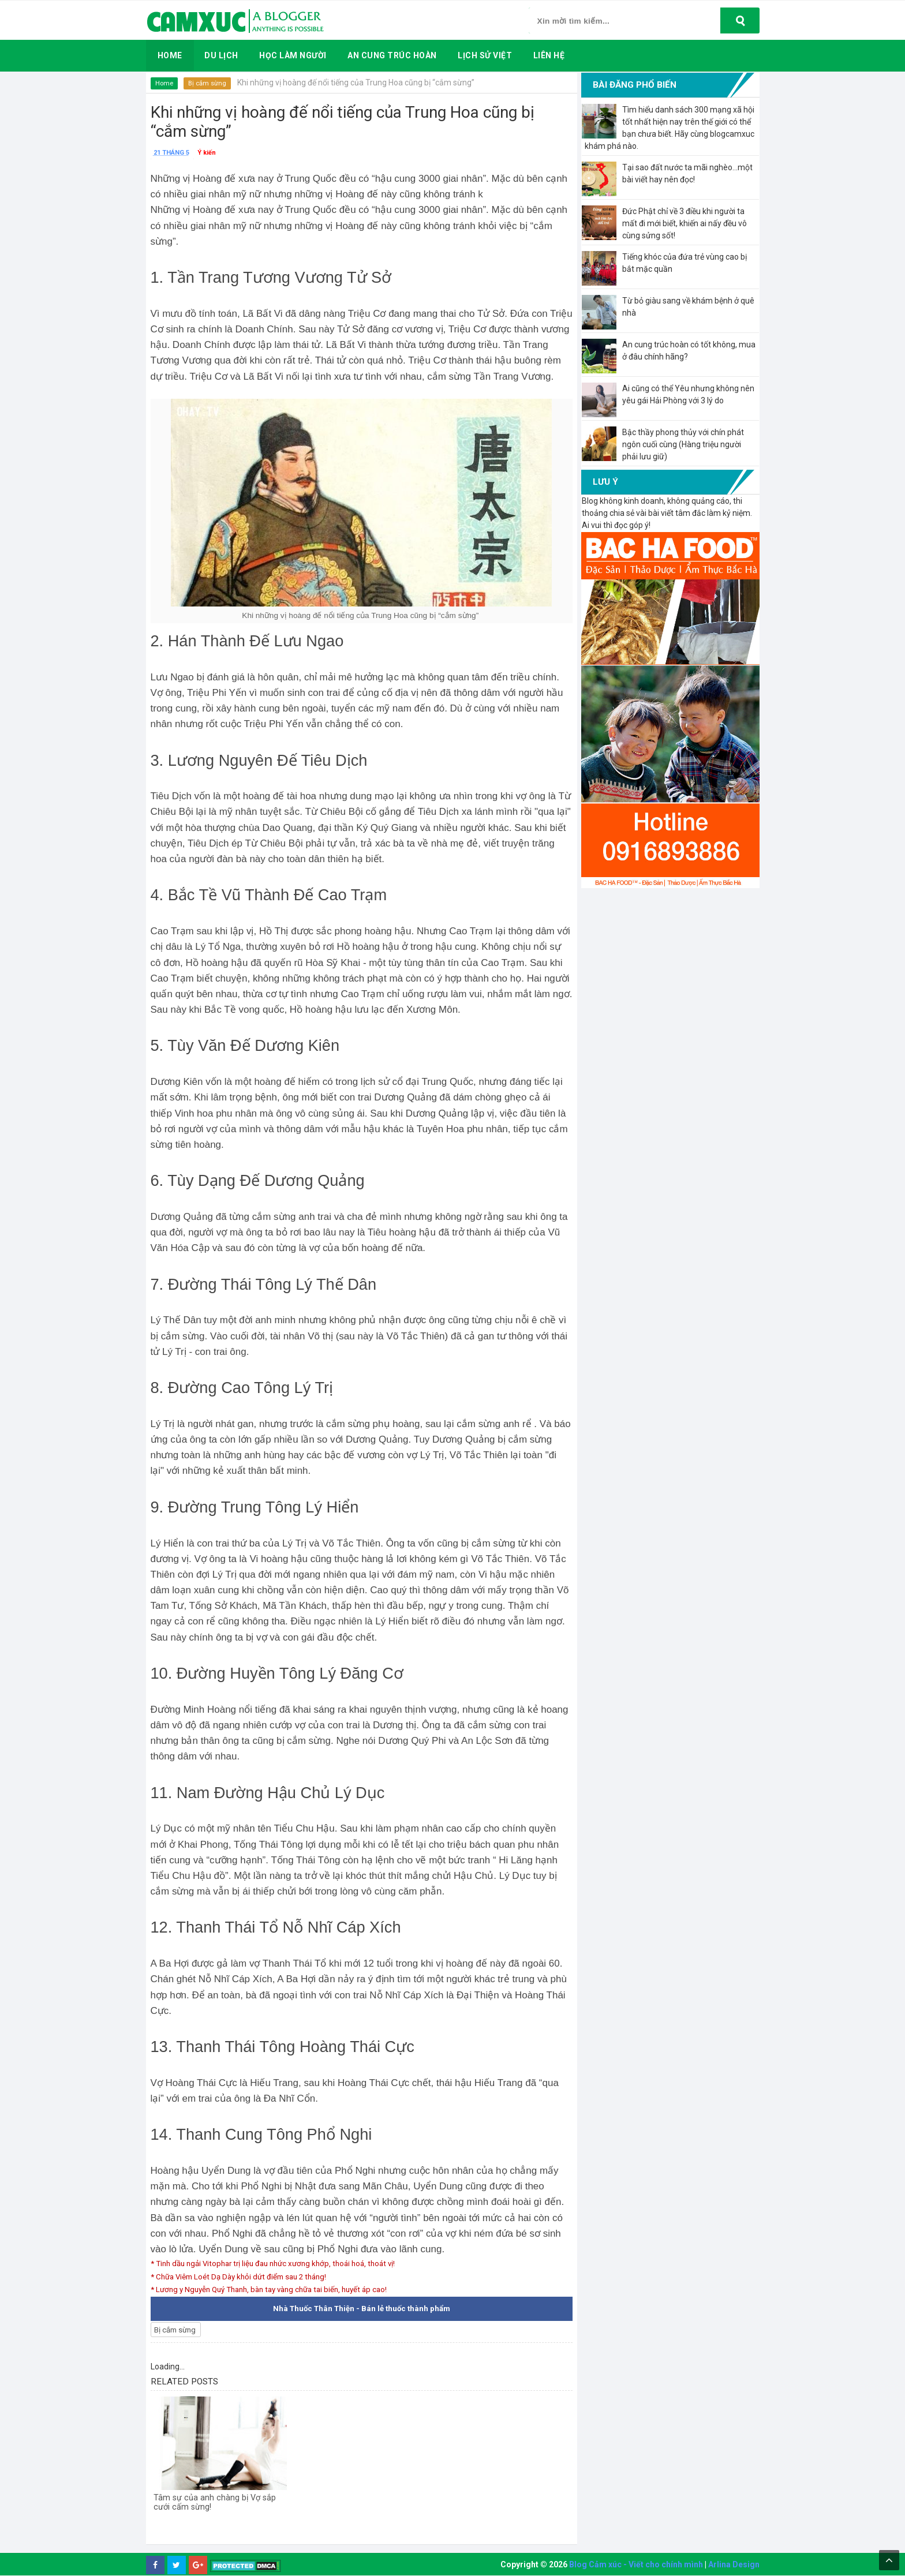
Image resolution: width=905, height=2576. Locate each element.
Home (164, 83)
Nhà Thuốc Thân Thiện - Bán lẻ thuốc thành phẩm (361, 2308)
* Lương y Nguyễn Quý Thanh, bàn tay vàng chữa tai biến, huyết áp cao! (278, 2289)
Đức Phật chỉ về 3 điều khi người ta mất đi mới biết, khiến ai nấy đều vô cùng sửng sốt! (684, 223)
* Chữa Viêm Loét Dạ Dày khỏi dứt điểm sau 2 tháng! (245, 2276)
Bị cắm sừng (209, 83)
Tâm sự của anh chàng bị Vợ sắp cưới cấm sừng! (216, 2506)
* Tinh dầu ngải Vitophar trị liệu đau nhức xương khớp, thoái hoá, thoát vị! (281, 2263)
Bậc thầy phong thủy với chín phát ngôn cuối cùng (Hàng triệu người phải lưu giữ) (683, 444)
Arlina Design (734, 2565)
